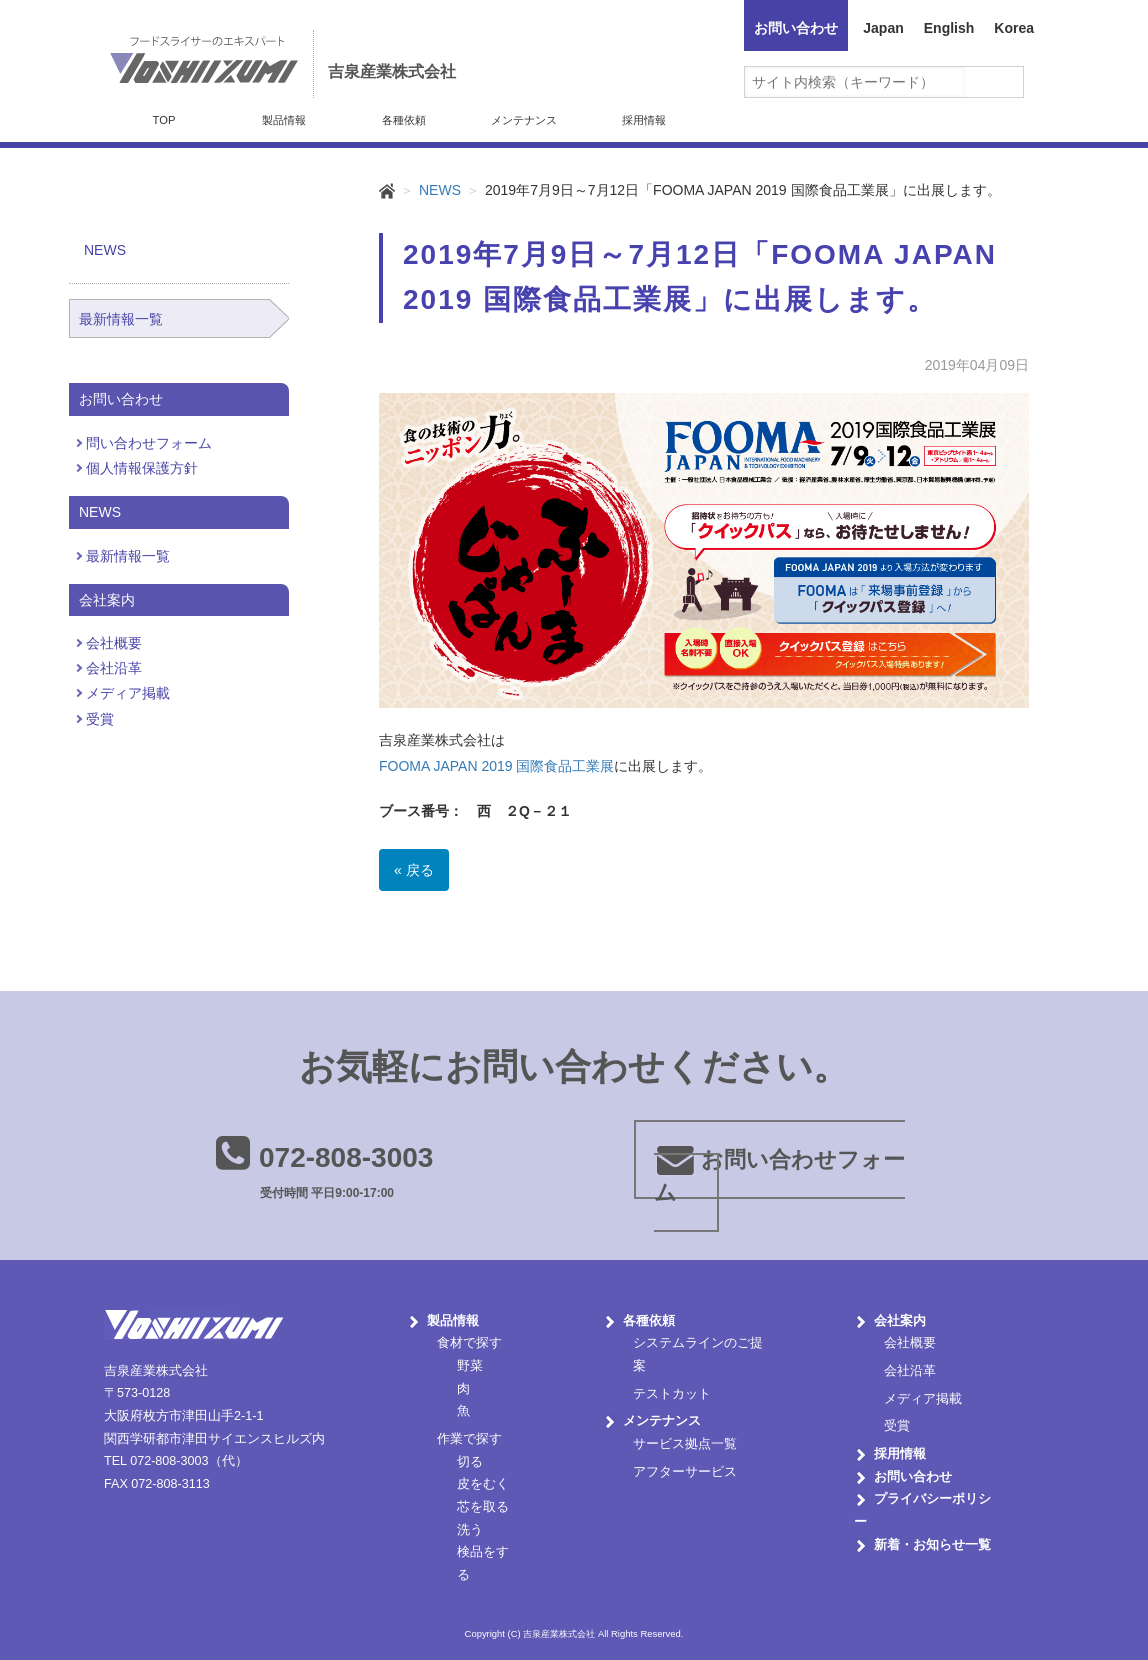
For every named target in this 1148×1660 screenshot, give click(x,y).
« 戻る (414, 870)
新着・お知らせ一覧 (932, 1545)
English (949, 28)
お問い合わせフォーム (779, 1176)
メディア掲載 (128, 693)
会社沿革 (114, 668)
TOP (164, 120)
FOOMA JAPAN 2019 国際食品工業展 (496, 766)
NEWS (440, 190)
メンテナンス (524, 120)
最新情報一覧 (121, 319)
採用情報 (644, 120)
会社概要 (114, 643)
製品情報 (284, 120)
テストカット (672, 1394)
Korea (1014, 28)
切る (470, 1462)
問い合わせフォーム (149, 443)
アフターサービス (685, 1472)
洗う (470, 1530)
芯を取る (483, 1507)
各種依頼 (404, 120)
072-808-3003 (346, 1157)
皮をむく (483, 1484)
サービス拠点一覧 (685, 1444)
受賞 (100, 719)
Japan (883, 28)
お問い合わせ (796, 28)
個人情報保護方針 (142, 468)
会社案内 (900, 1321)
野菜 (470, 1366)
